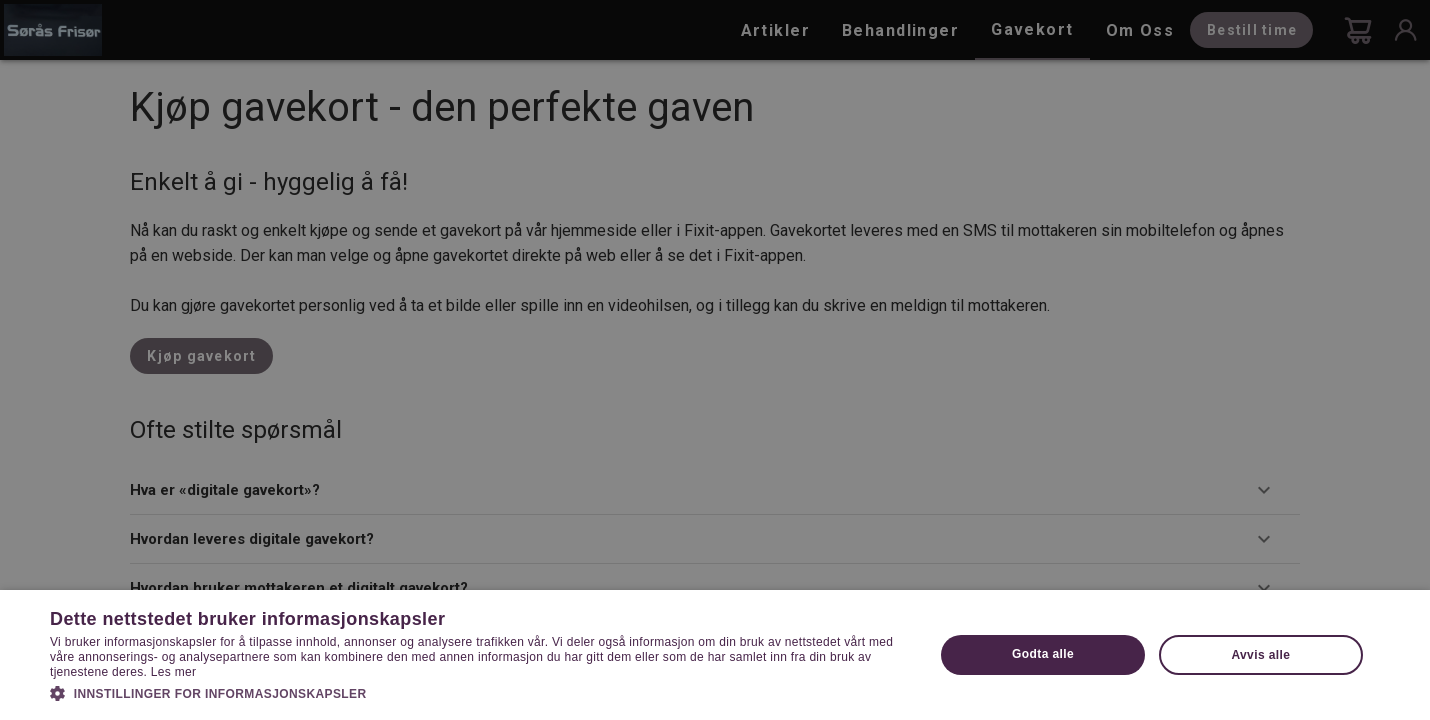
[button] (479, 692)
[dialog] (715, 360)
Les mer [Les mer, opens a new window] (173, 672)
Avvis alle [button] (1260, 655)
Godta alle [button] (1043, 654)
